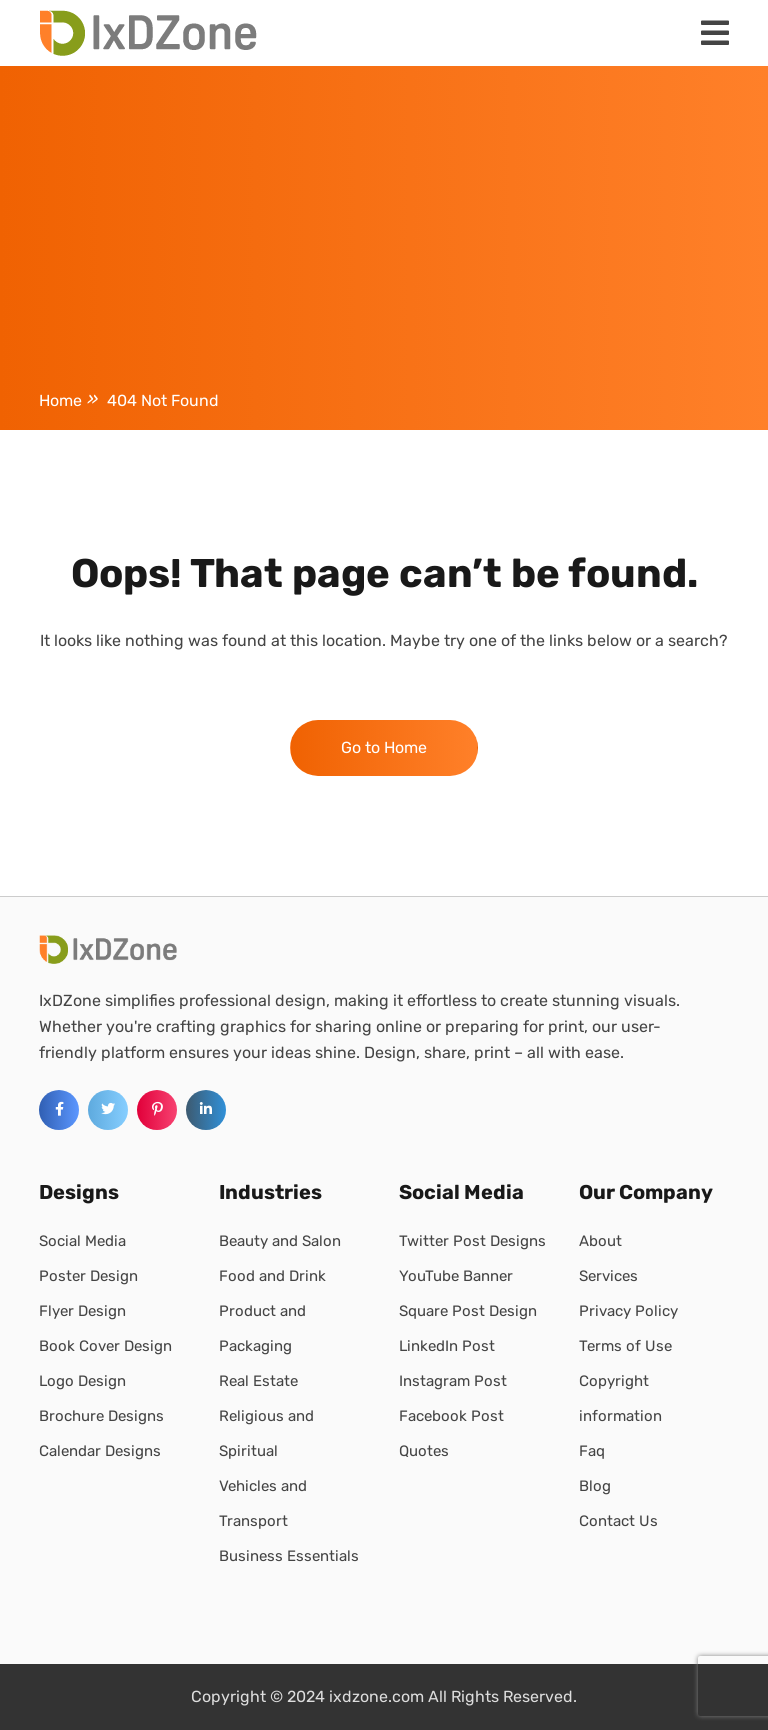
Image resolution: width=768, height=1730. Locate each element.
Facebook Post (451, 1416)
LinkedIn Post (447, 1346)
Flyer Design (82, 1311)
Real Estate (258, 1381)
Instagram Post (453, 1381)
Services (608, 1276)
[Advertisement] (384, 232)
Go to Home (384, 747)
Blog (595, 1486)
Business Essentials (289, 1556)
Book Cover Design (105, 1346)
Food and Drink (272, 1276)
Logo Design (82, 1381)
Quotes (424, 1451)
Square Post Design (468, 1311)
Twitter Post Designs (472, 1241)
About (600, 1241)
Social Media (82, 1241)
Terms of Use (625, 1346)
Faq (592, 1451)
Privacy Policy (628, 1311)
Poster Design (88, 1276)
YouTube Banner (456, 1276)
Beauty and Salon (280, 1241)
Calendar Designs (100, 1451)
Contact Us (618, 1521)
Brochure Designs (101, 1416)
